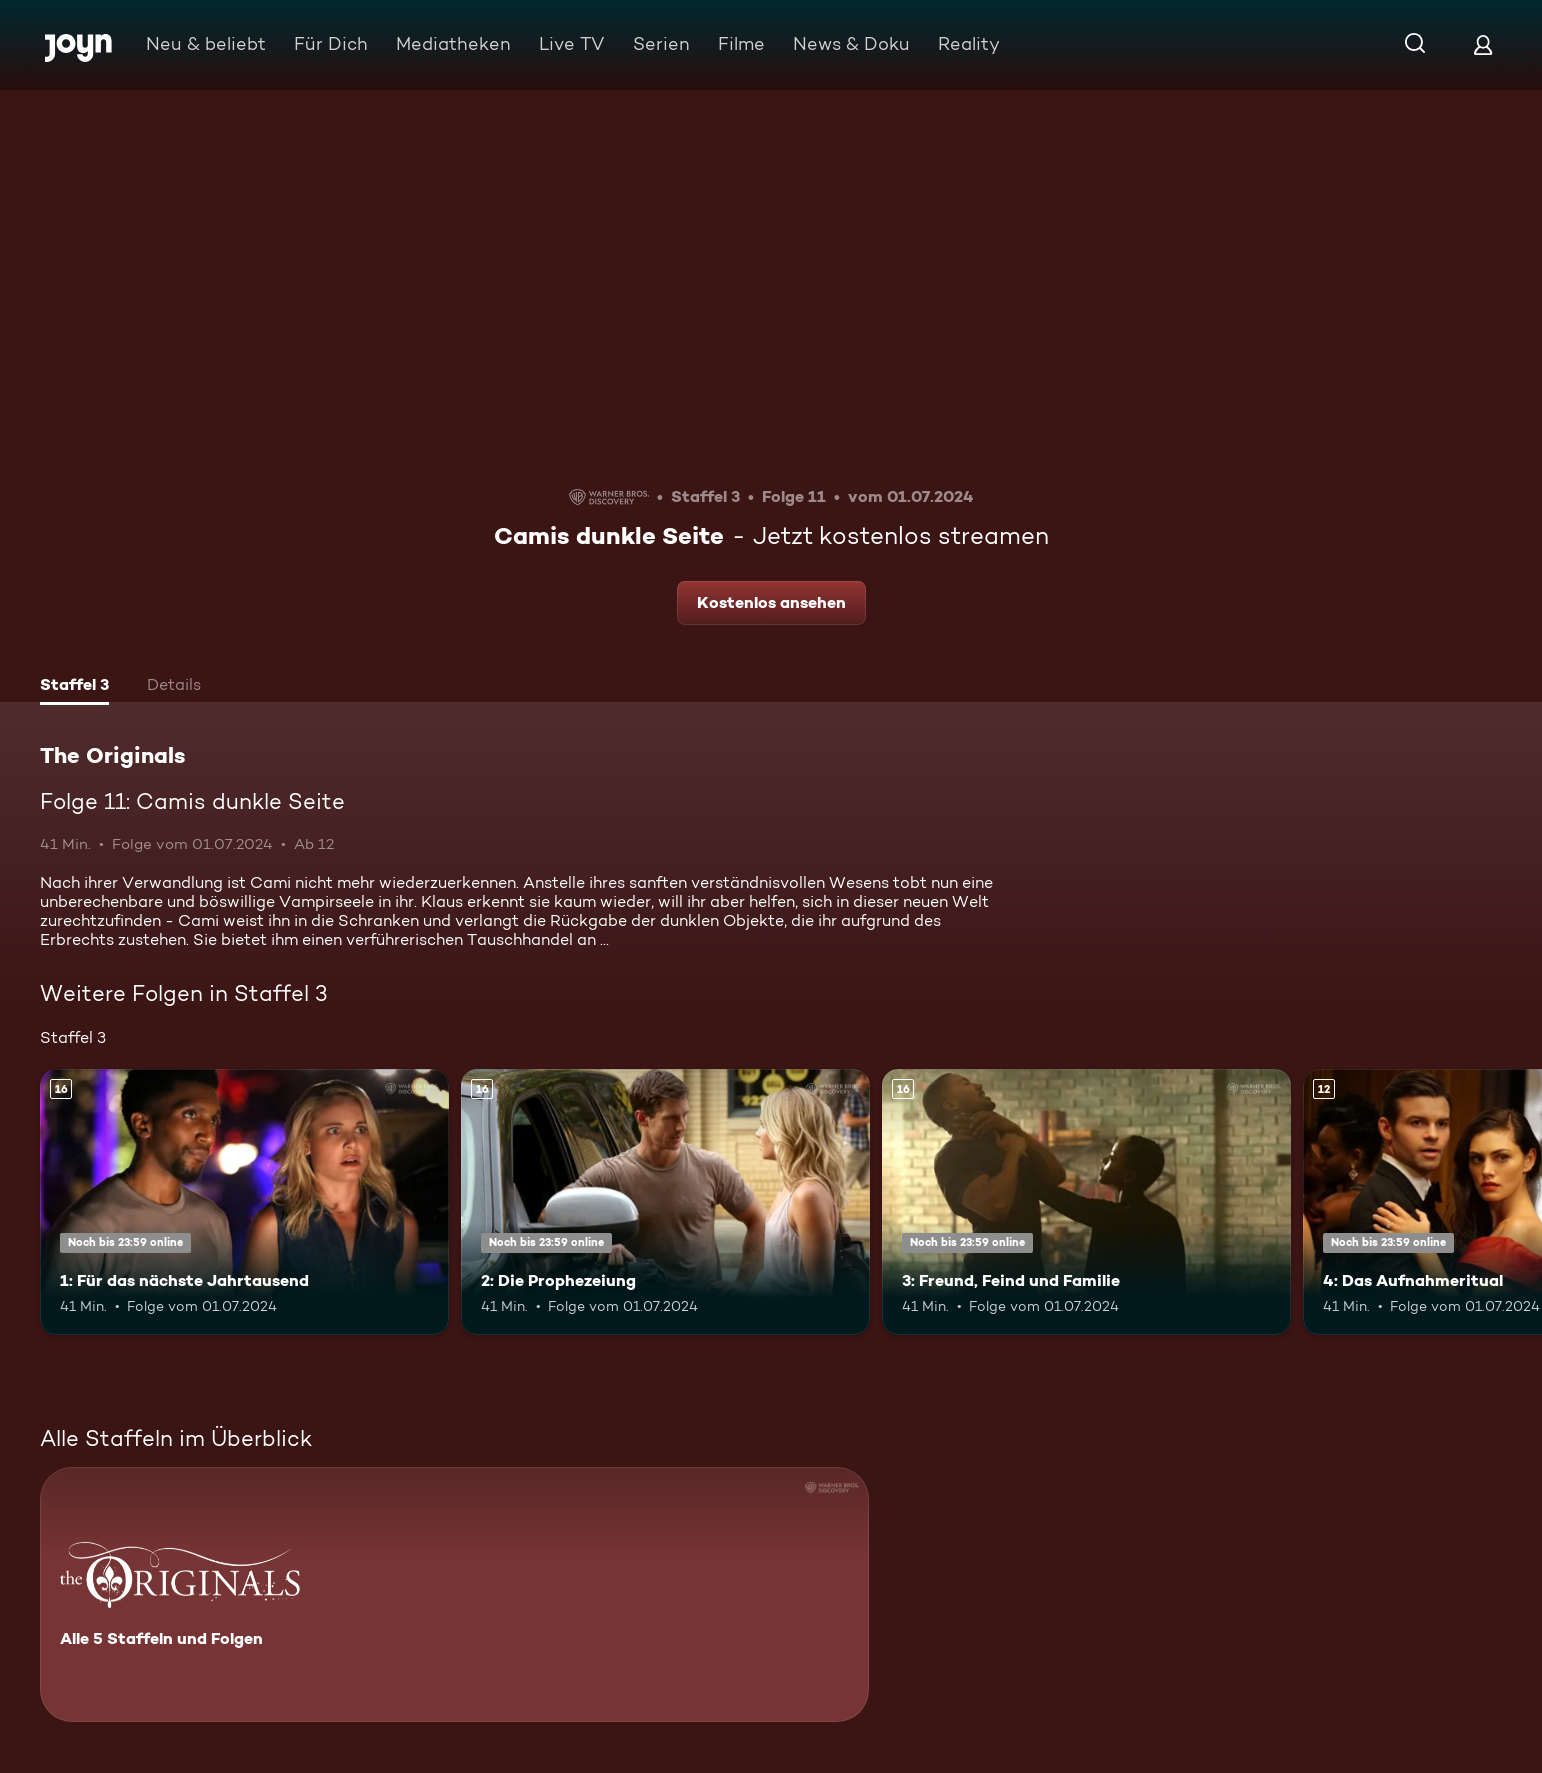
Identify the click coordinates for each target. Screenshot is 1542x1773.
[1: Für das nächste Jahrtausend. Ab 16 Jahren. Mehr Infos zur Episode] (244, 1202)
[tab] (74, 687)
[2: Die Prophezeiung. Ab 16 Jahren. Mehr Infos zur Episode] (665, 1202)
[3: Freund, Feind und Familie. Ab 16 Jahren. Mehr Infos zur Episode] (1086, 1202)
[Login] (1483, 44)
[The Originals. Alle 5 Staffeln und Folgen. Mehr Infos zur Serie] (454, 1594)
